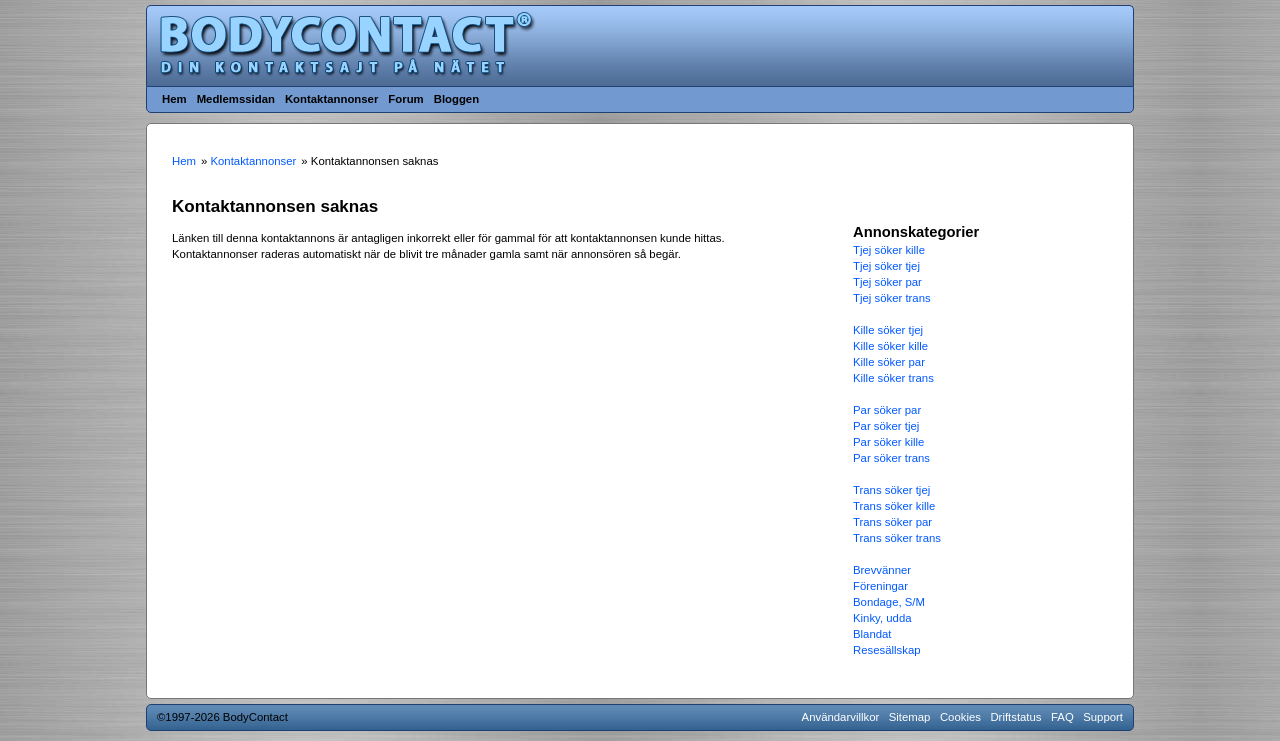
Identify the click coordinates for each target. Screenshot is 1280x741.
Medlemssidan (236, 99)
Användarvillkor (841, 717)
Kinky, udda (882, 618)
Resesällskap (887, 650)
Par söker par (887, 410)
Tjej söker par (887, 282)
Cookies (960, 717)
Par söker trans (891, 458)
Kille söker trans (893, 378)
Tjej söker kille (889, 250)
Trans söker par (892, 522)
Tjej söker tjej (886, 266)
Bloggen (456, 99)
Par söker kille (888, 442)
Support (1103, 717)
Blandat (872, 634)
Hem (174, 99)
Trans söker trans (897, 538)
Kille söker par (889, 362)
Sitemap (910, 717)
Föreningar (880, 586)
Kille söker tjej (888, 330)
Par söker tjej (886, 426)
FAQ (1062, 717)
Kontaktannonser (331, 99)
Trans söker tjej (891, 490)
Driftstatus (1015, 717)
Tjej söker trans (892, 298)
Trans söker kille (894, 506)
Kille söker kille (890, 346)
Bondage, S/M (889, 602)
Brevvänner (882, 570)
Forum (405, 99)
